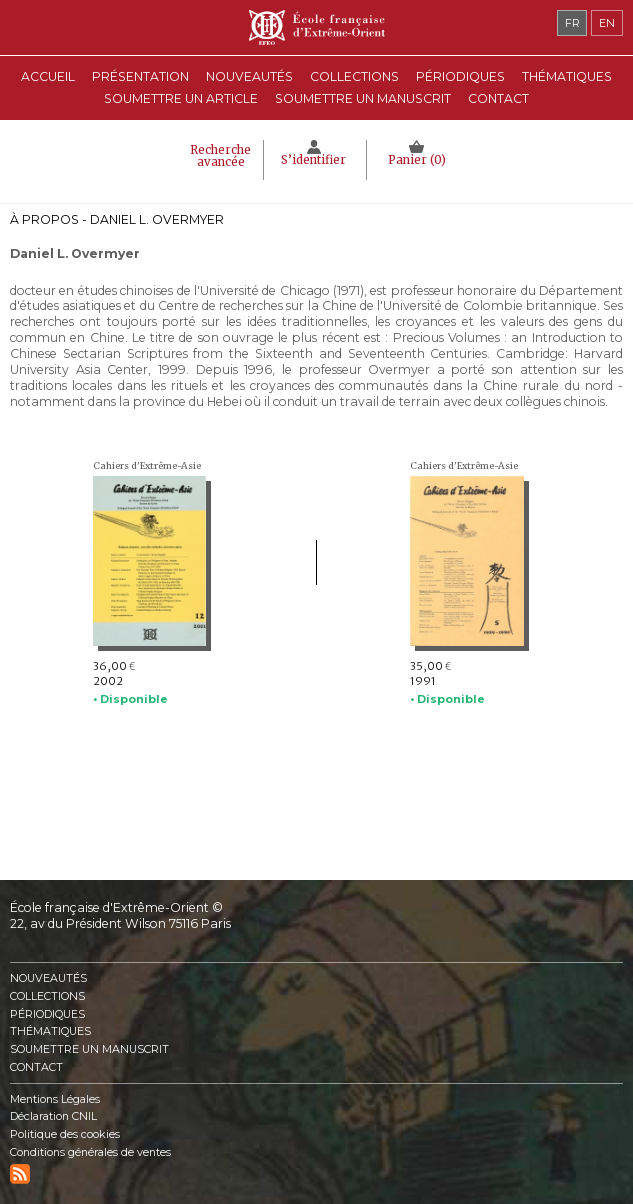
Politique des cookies (65, 1134)
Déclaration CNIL (53, 1116)
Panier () (417, 160)
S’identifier (313, 160)
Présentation (140, 76)
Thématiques (50, 1031)
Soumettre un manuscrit (363, 98)
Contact (498, 98)
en (607, 23)
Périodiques (47, 1014)
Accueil (48, 76)
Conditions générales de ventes (90, 1152)
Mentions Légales (55, 1099)
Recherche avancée (220, 156)
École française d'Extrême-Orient (316, 27)
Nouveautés (249, 76)
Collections (47, 996)
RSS (20, 1174)
